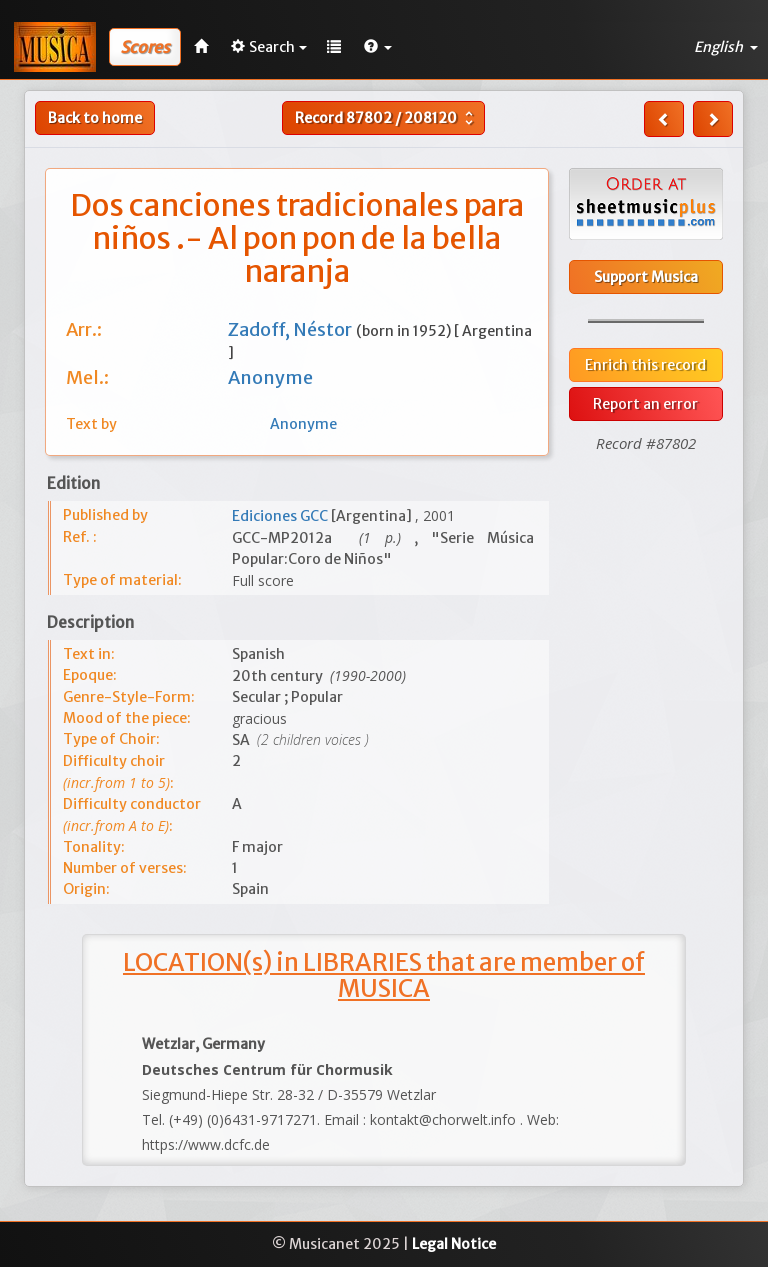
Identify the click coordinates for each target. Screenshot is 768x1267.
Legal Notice (454, 1244)
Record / (386, 118)
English (726, 47)
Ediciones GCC (281, 516)
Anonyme (270, 377)
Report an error (645, 404)
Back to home (95, 118)
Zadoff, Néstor (291, 329)
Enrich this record (645, 365)
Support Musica (646, 277)
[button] (378, 47)
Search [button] (269, 47)
